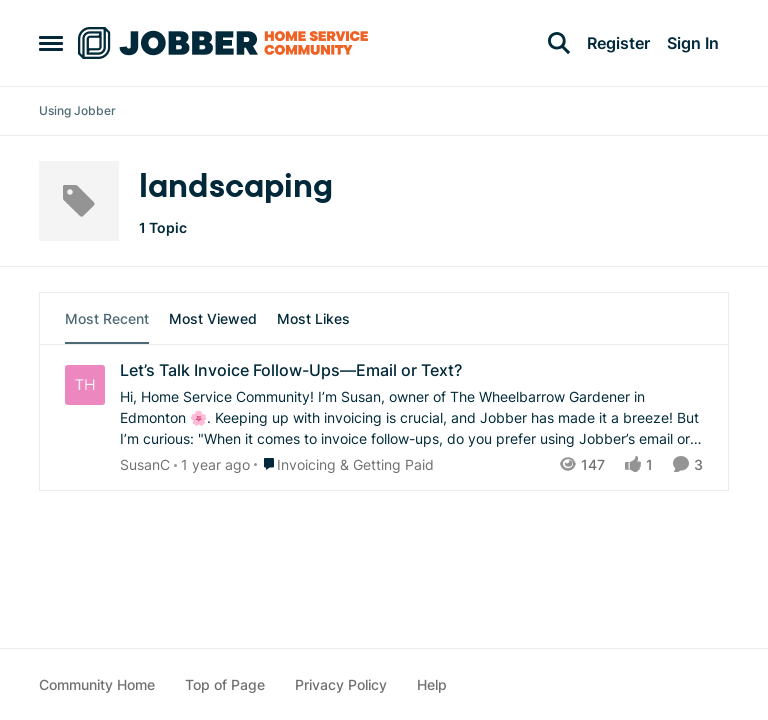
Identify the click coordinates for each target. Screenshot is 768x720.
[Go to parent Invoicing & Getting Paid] (344, 464)
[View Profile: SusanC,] (85, 385)
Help (432, 684)
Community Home (97, 684)
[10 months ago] (212, 464)
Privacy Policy (341, 684)
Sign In (693, 43)
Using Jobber (77, 110)
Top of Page (225, 684)
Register (618, 43)
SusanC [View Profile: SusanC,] (145, 464)
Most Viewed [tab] (213, 318)
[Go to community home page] (223, 43)
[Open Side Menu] (51, 43)
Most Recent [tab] (107, 318)
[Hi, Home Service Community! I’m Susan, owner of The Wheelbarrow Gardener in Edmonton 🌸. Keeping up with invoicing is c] (411, 417)
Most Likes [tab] (313, 318)
